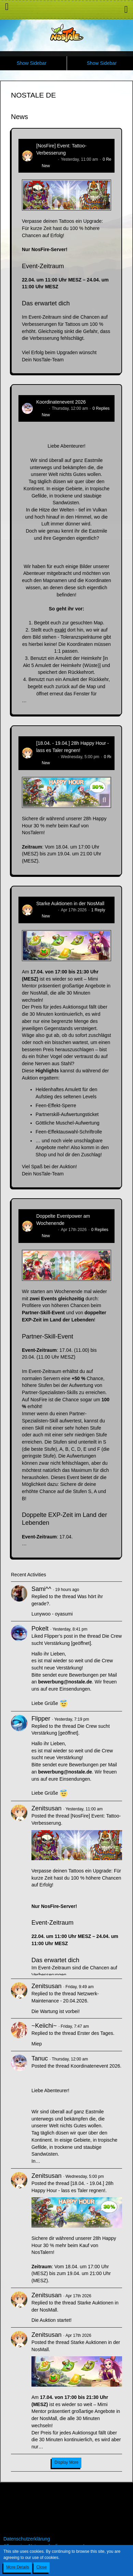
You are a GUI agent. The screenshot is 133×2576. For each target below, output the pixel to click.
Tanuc (41, 408)
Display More (66, 2462)
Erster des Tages (95, 2033)
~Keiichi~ (44, 2025)
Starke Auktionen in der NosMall (70, 903)
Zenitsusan (46, 159)
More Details (17, 2567)
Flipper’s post (58, 1636)
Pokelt (40, 1628)
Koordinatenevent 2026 (61, 402)
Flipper (40, 1718)
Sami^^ (41, 1589)
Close (41, 2567)
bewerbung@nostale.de (65, 1681)
